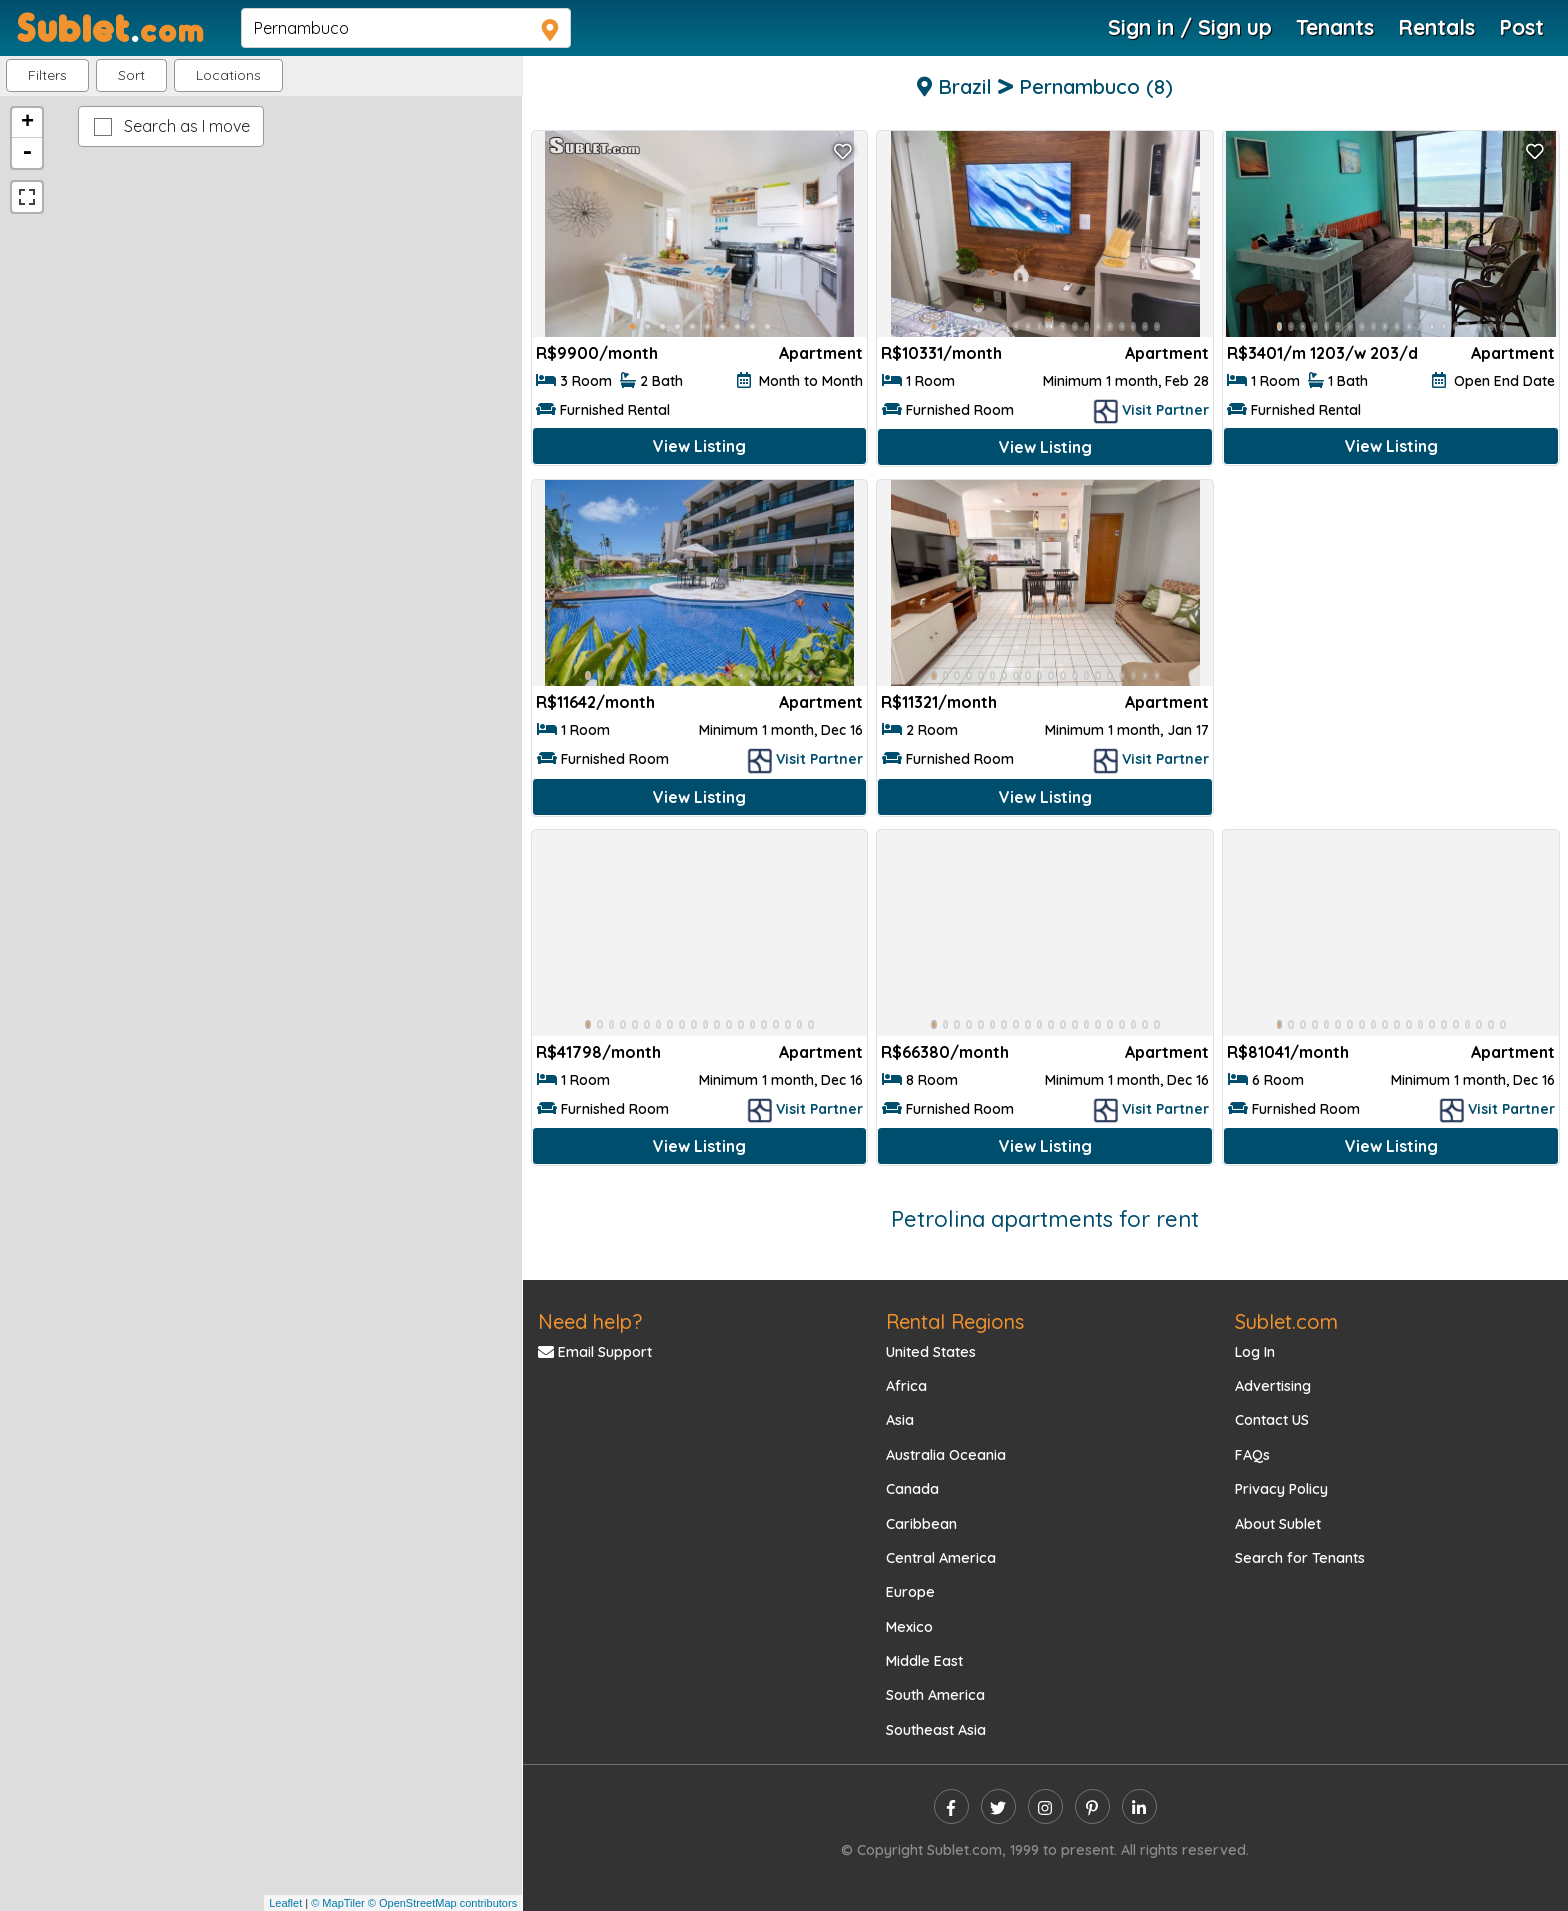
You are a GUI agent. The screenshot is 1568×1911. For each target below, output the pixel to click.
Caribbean (921, 1524)
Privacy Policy (1281, 1489)
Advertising (1273, 1386)
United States (931, 1352)
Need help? (590, 1321)
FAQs (1252, 1455)
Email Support (595, 1352)
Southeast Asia (936, 1730)
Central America (941, 1558)
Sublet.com (1286, 1321)
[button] (228, 75)
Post (1521, 27)
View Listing (699, 446)
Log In (1255, 1352)
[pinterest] (1092, 1806)
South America (935, 1695)
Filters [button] (47, 75)
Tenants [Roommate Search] (1335, 27)
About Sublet (1278, 1524)
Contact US (1272, 1420)
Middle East (924, 1661)
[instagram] (1045, 1806)
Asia (900, 1420)
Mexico (909, 1627)
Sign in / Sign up (1190, 27)
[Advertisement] (1391, 625)
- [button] (27, 153)
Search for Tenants (1300, 1558)
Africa (906, 1386)
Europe (910, 1592)
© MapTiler (338, 1903)
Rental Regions (955, 1321)
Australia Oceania (946, 1455)
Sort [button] (131, 75)
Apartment (821, 353)
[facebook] (951, 1806)
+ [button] (27, 123)
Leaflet (285, 1903)
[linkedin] (1139, 1806)
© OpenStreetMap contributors (442, 1903)
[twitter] (998, 1806)
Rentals (1436, 27)
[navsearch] (406, 28)
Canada (912, 1489)
